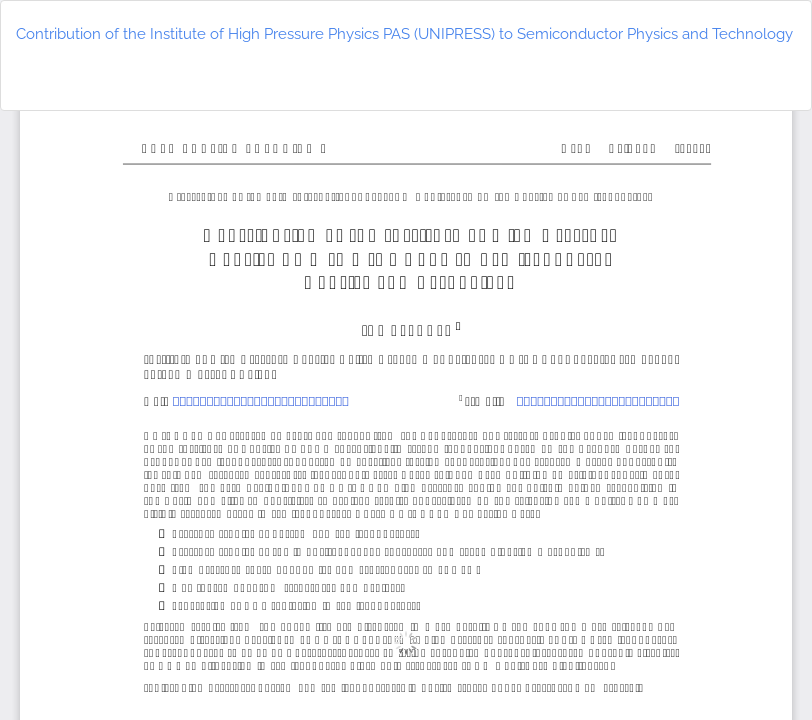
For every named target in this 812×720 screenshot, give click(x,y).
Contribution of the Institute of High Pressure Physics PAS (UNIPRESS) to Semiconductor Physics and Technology (404, 34)
